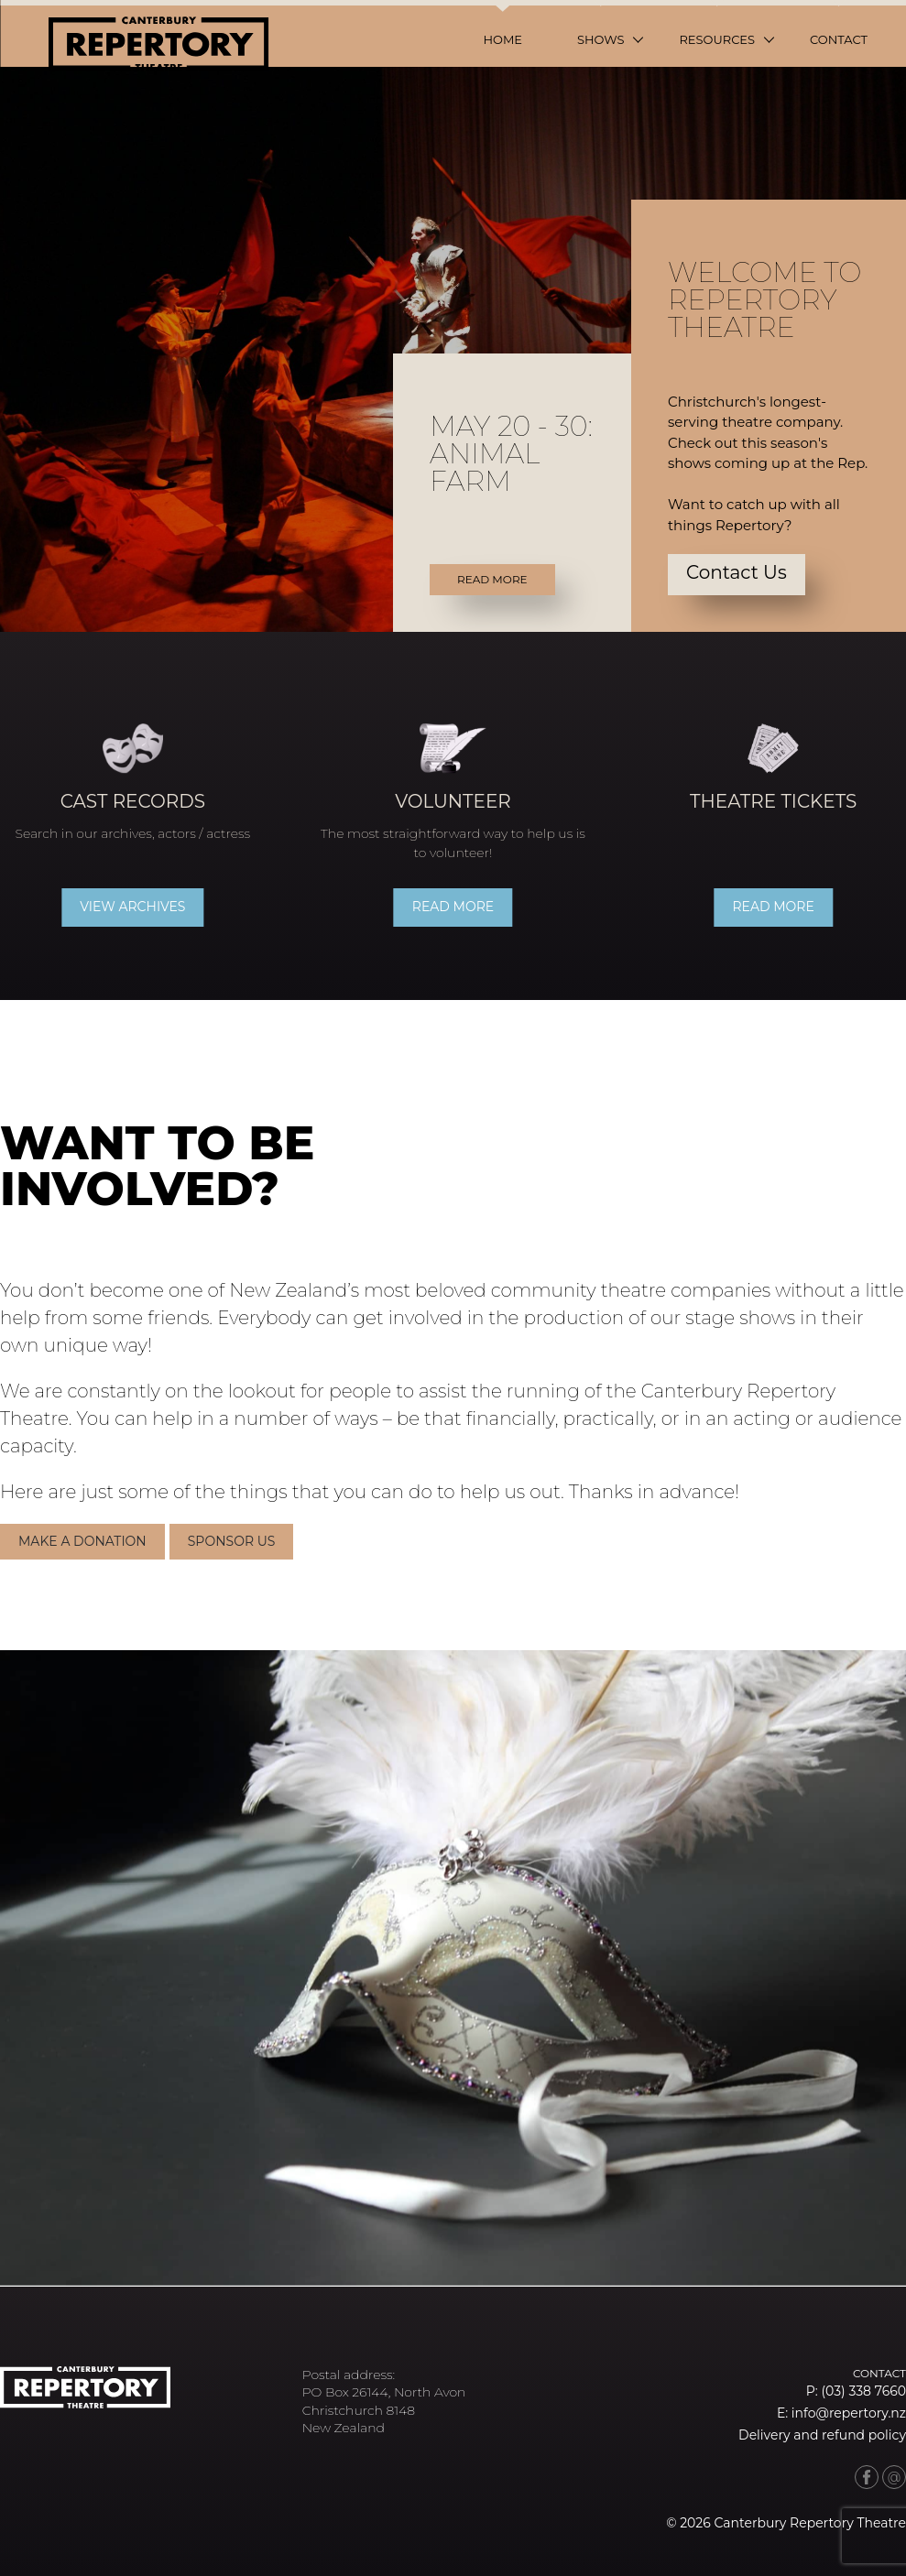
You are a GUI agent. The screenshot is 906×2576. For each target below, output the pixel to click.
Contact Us (736, 572)
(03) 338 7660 (863, 2391)
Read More (492, 579)
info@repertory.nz (848, 2413)
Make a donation (84, 1539)
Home (502, 39)
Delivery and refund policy (822, 2435)
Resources (717, 39)
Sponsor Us (233, 1539)
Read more (453, 906)
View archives (134, 906)
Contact (839, 39)
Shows (600, 39)
